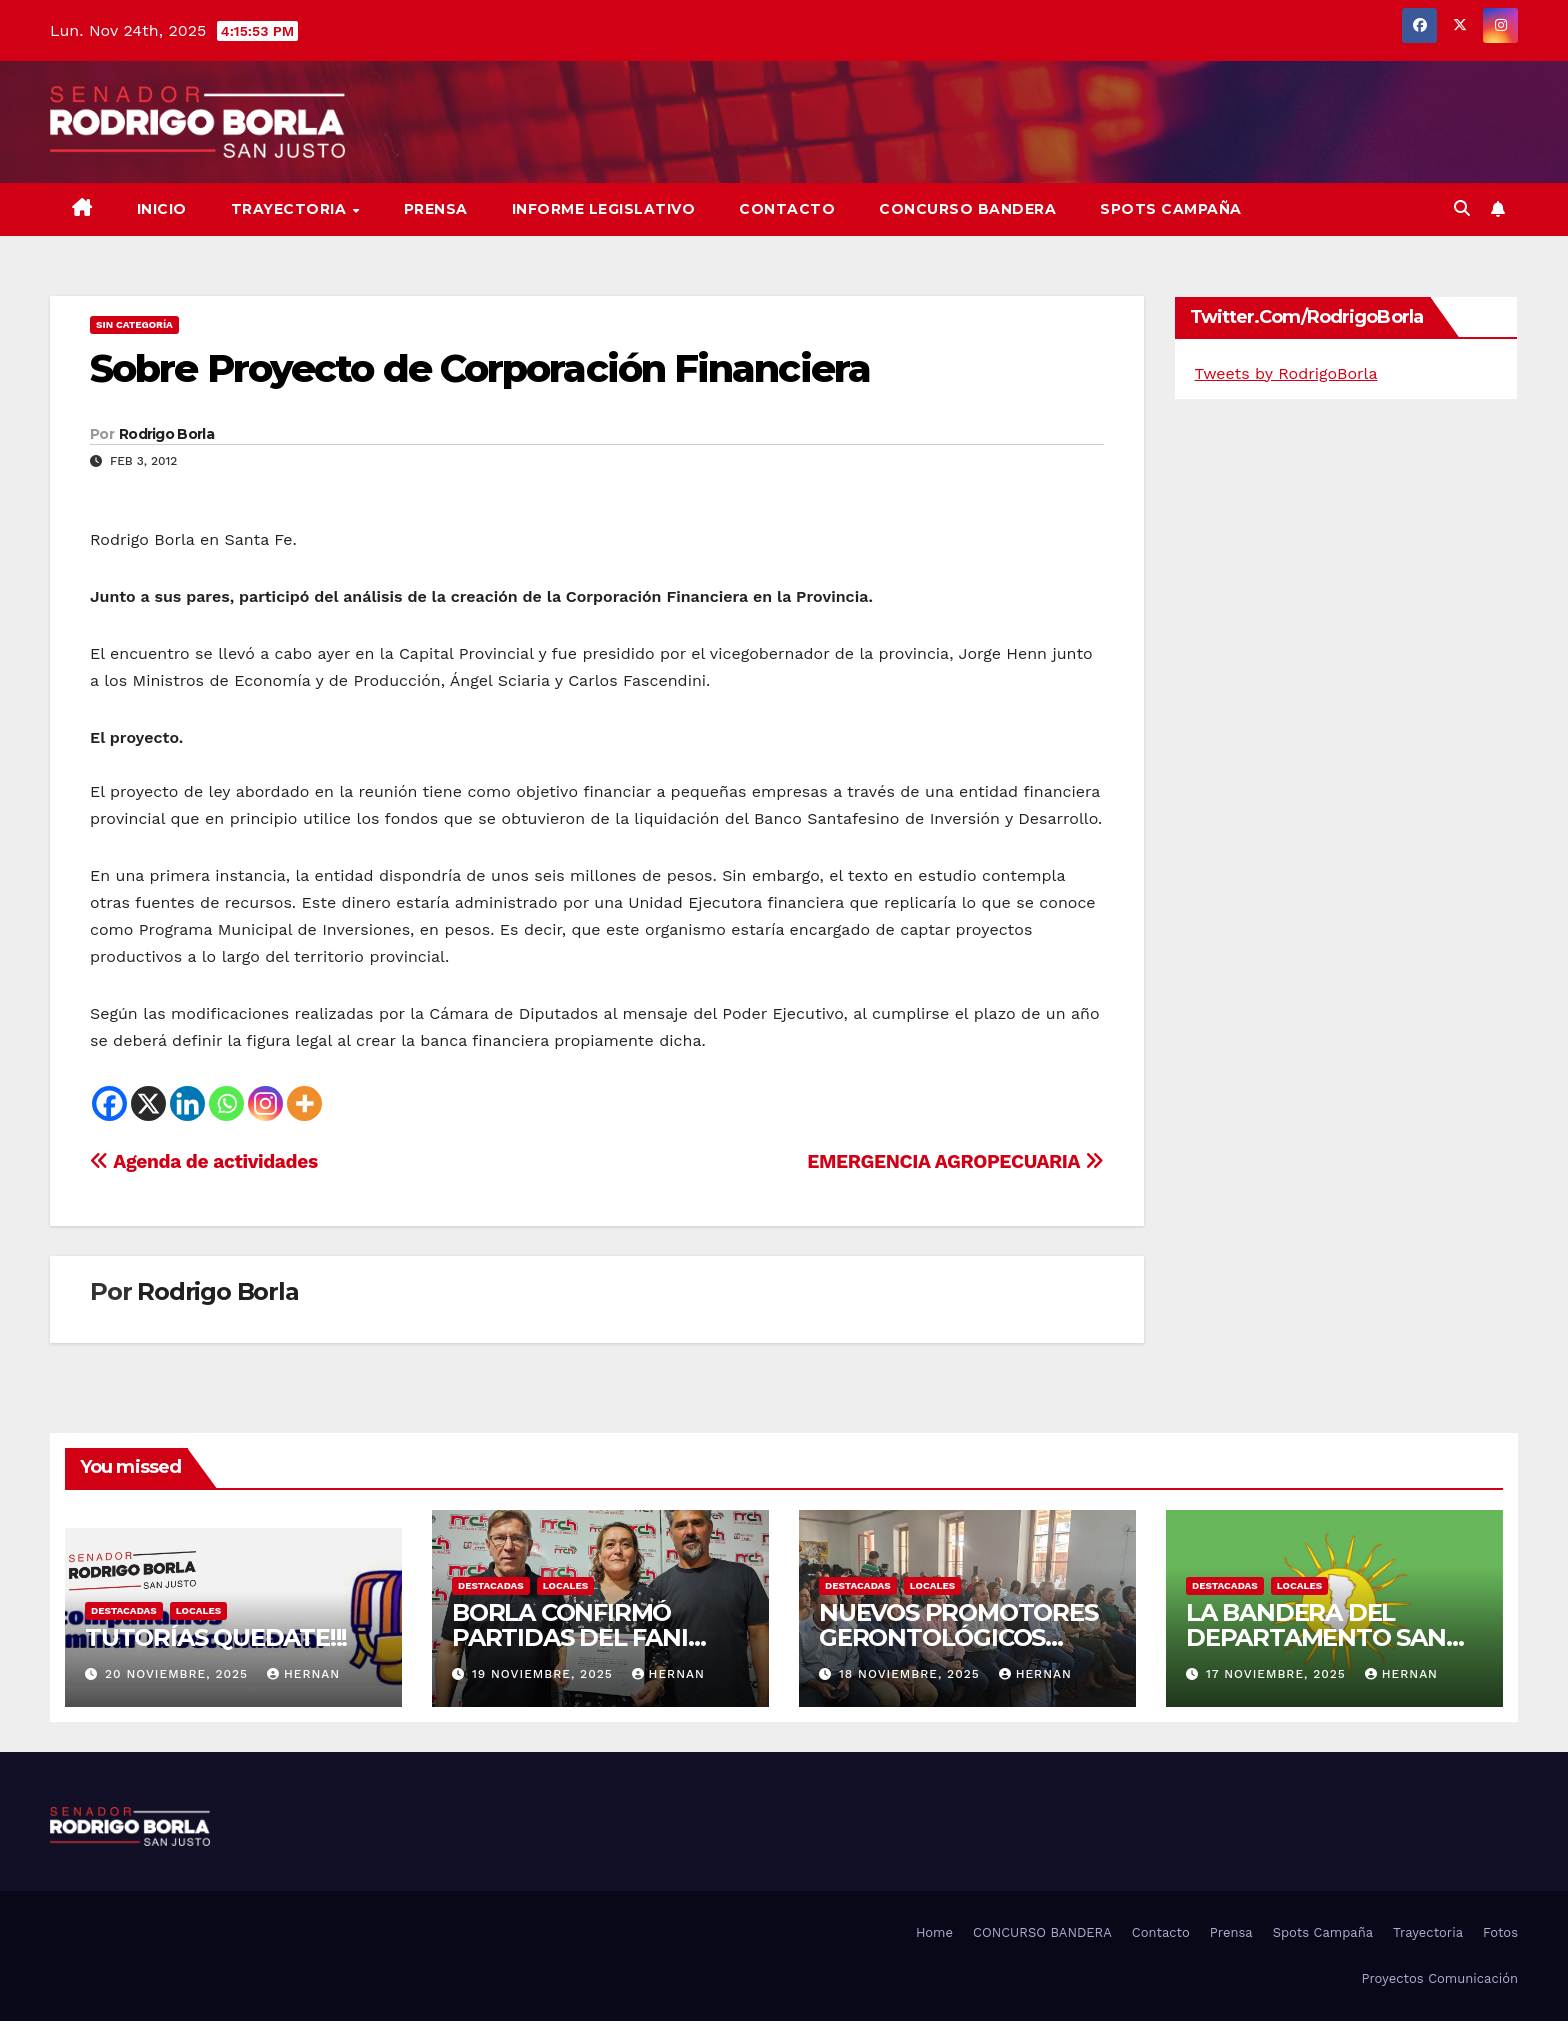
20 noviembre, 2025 (179, 1674)
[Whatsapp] (226, 1103)
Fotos (1500, 1932)
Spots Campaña (1323, 1932)
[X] (148, 1103)
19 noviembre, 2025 (545, 1674)
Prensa (436, 209)
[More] (304, 1103)
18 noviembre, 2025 (912, 1674)
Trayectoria (291, 209)
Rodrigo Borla (166, 434)
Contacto (787, 209)
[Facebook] (109, 1103)
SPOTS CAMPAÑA (1171, 209)
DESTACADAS (124, 1610)
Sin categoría (134, 324)
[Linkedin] (187, 1103)
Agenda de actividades (204, 1161)
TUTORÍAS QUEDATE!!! (216, 1637)
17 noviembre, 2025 (1278, 1674)
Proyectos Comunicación (1439, 1978)
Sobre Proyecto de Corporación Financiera (480, 368)
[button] (1462, 208)
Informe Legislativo (604, 209)
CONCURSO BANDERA (967, 209)
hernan (303, 1674)
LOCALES (199, 1610)
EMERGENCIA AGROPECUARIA (955, 1161)
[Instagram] (265, 1103)
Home (934, 1932)
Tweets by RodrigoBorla (1286, 373)
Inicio (162, 209)
